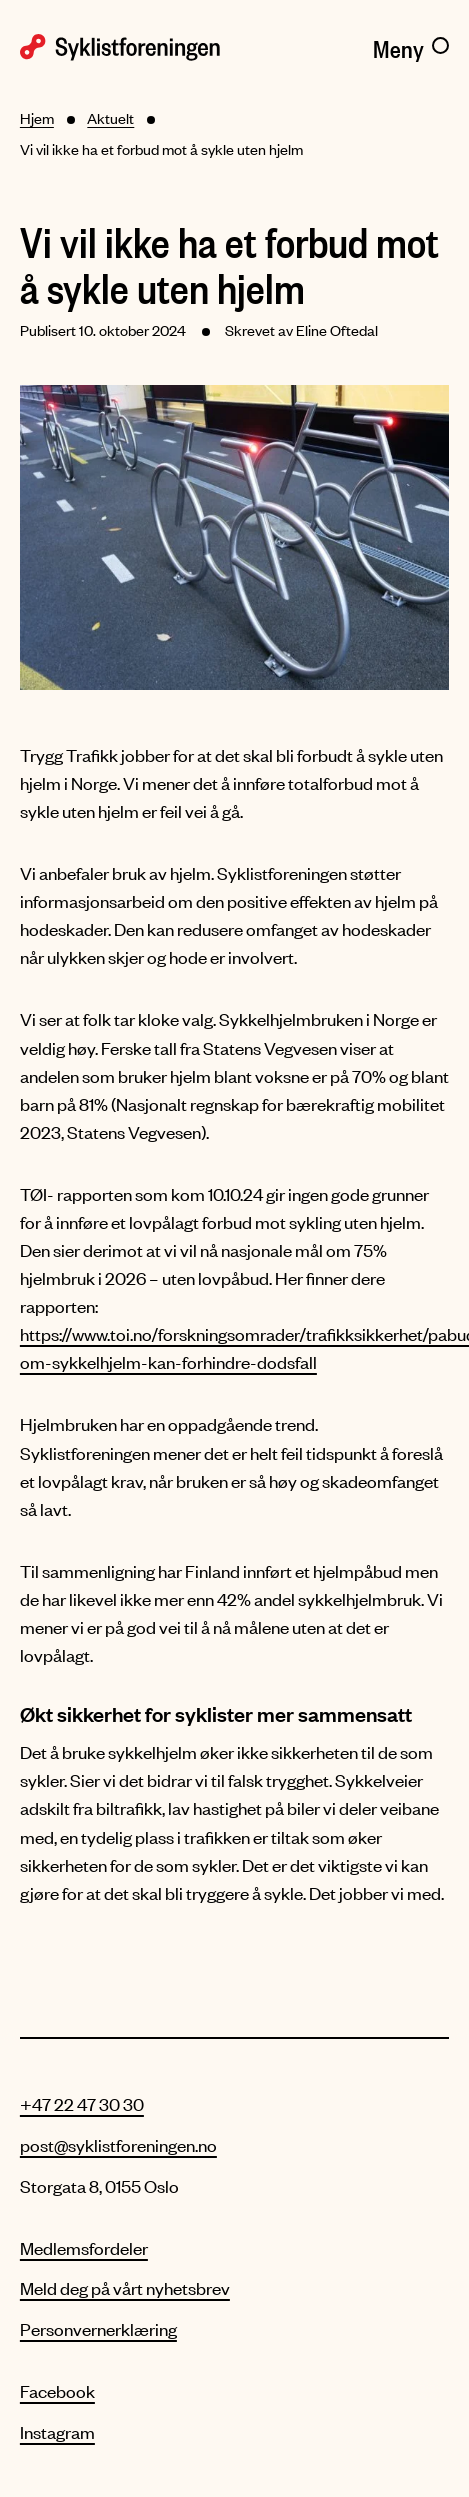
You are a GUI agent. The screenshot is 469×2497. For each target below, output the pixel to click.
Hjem (37, 118)
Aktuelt (110, 118)
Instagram (57, 2432)
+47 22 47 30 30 (82, 2104)
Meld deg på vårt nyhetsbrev (125, 2288)
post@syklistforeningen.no (118, 2145)
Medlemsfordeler (84, 2248)
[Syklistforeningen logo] (122, 45)
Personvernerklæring (98, 2329)
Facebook (57, 2391)
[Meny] (411, 45)
